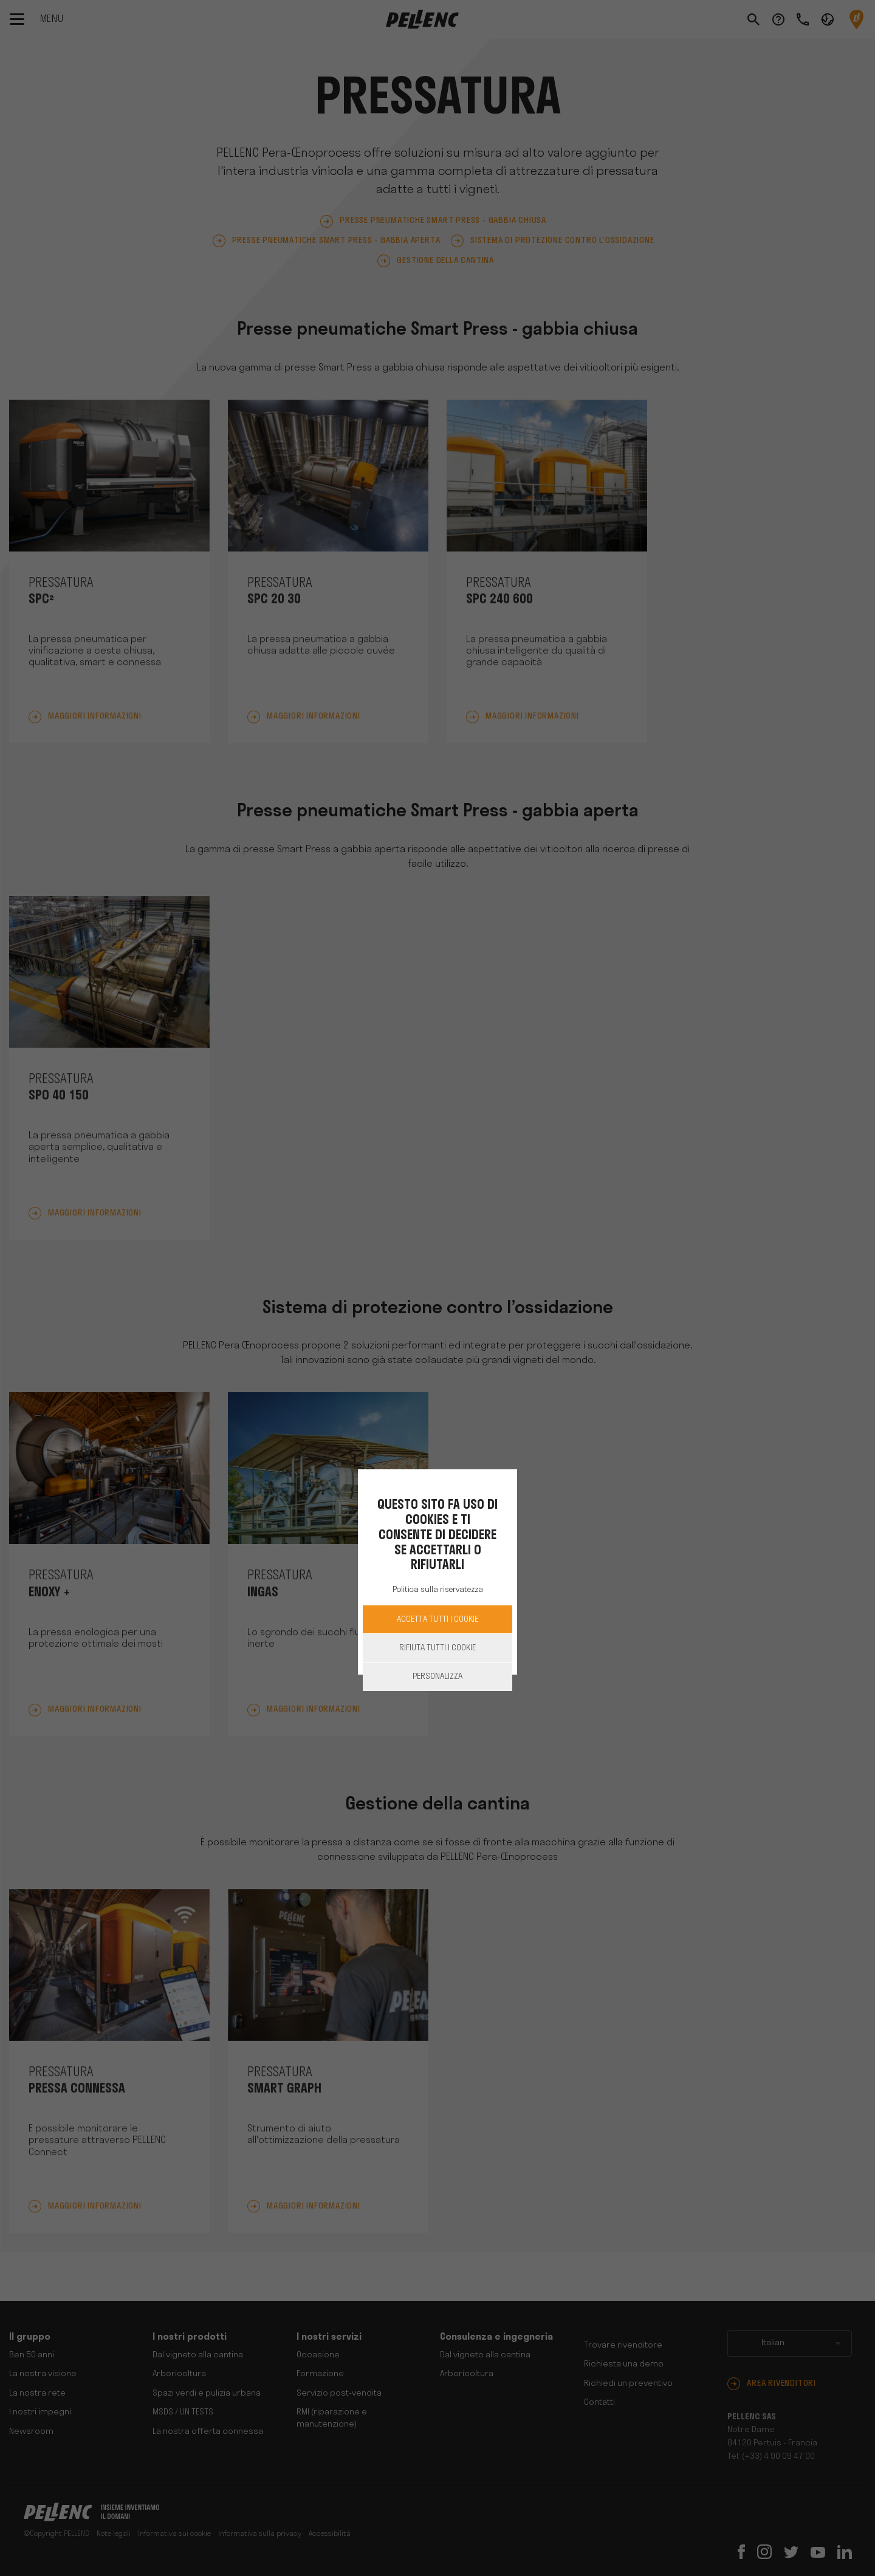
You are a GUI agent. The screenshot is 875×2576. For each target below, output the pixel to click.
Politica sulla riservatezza (438, 1590)
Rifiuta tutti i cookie (437, 1648)
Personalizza (437, 1676)
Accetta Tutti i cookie (437, 1619)
